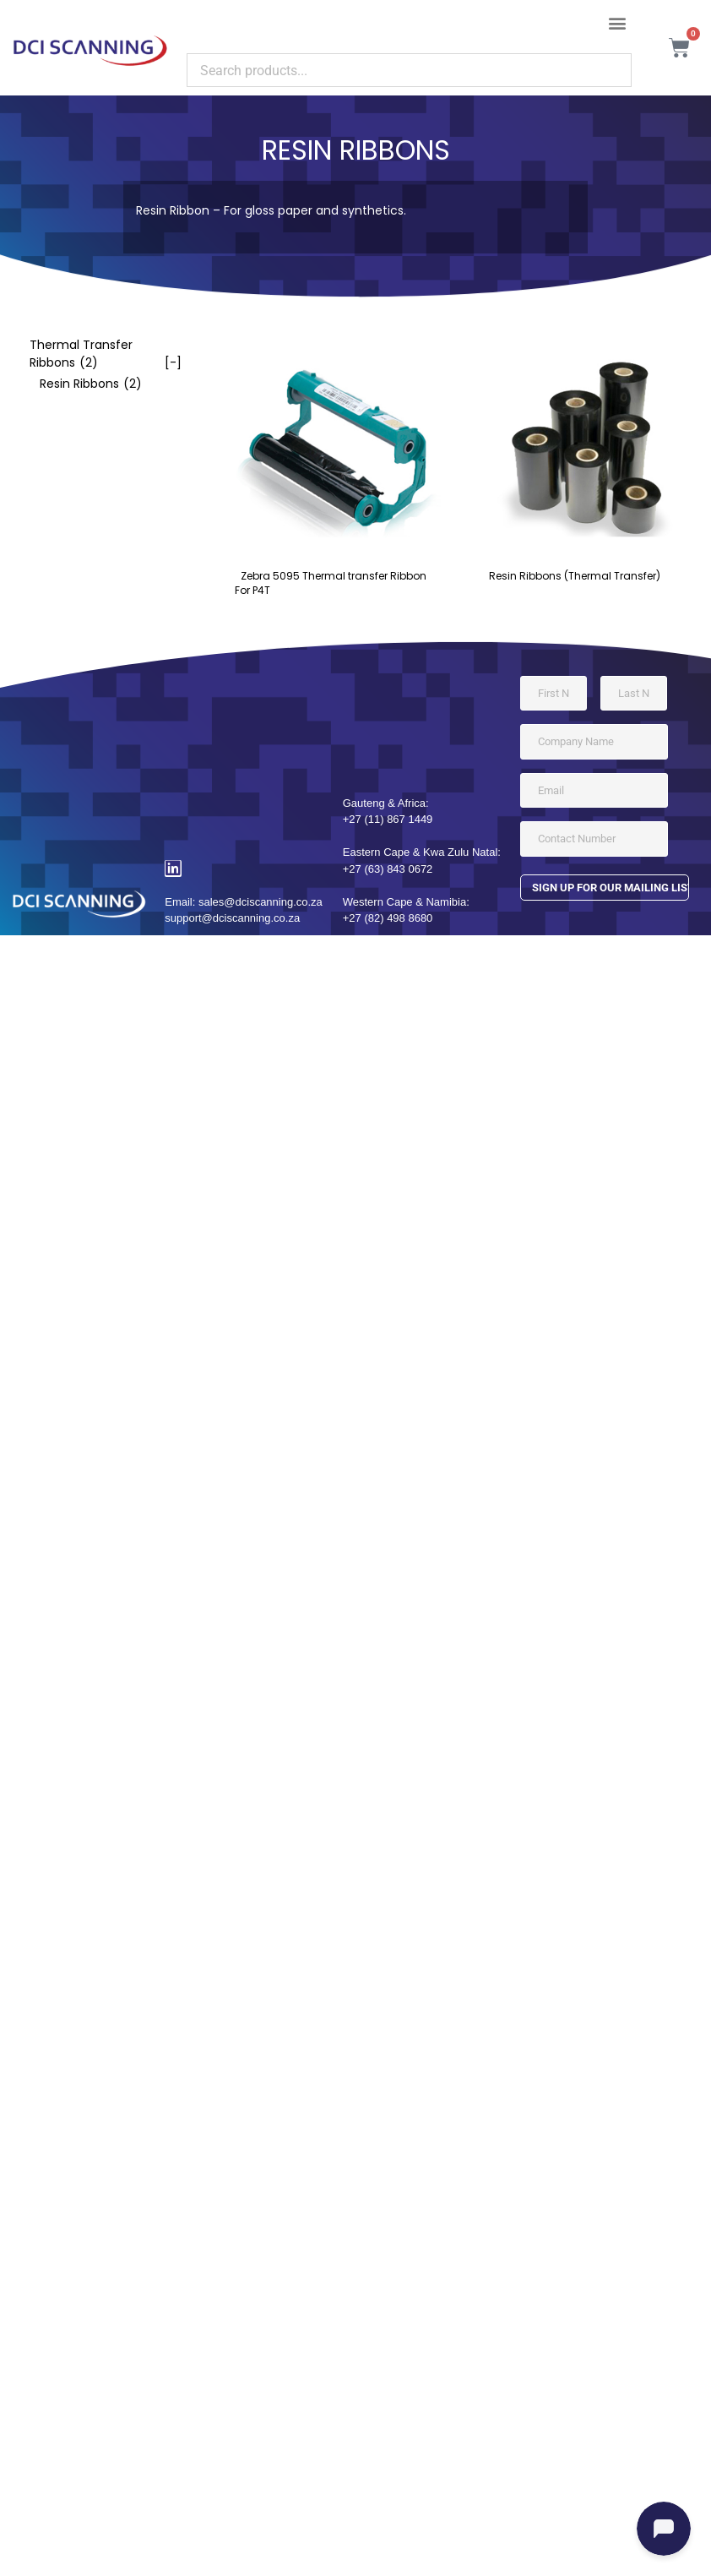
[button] (618, 22)
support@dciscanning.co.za (232, 918)
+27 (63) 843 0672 (388, 869)
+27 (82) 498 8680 (388, 918)
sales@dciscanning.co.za (260, 902)
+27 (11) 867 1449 (388, 819)
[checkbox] (97, 354)
